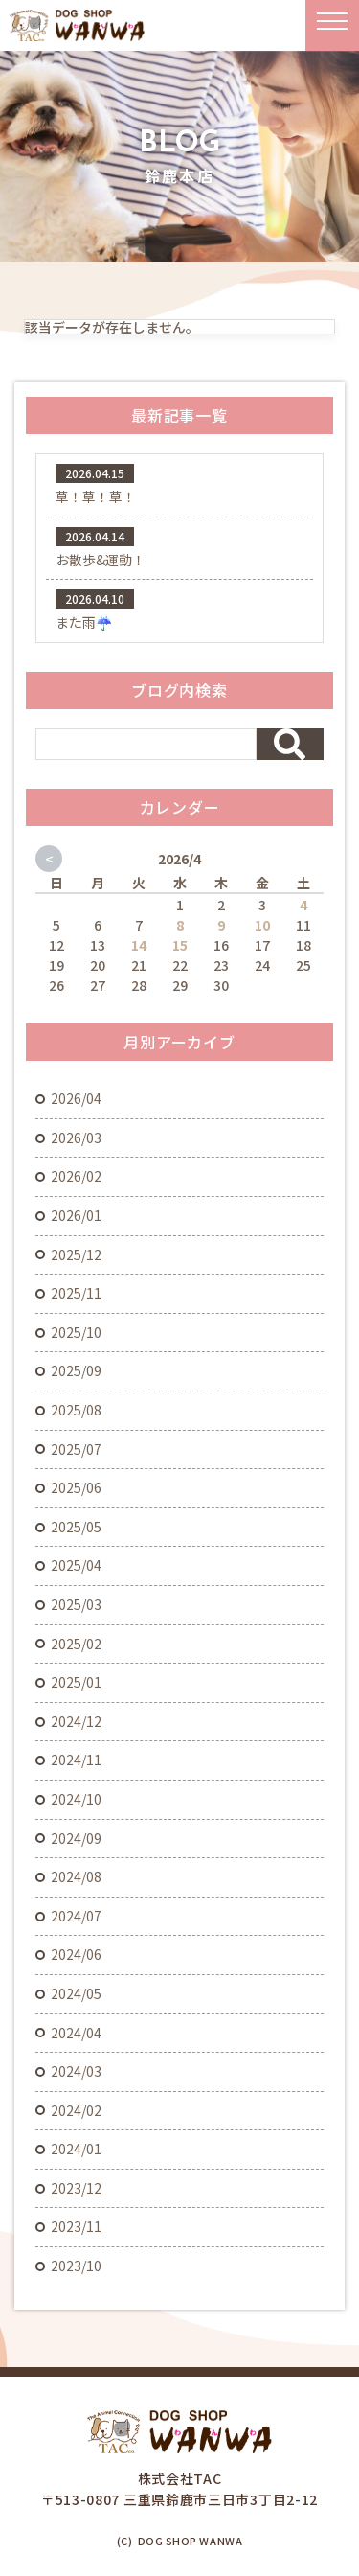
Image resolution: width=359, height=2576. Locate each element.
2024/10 (76, 1798)
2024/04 (76, 2032)
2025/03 (76, 1604)
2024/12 (76, 1721)
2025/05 (76, 1526)
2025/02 (76, 1643)
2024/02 (76, 2110)
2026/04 (76, 1098)
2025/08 (76, 1409)
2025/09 (76, 1370)
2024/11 (76, 1759)
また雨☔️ (84, 622)
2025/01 (76, 1681)
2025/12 (76, 1254)
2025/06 (76, 1487)
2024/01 (76, 2148)
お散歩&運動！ (101, 559)
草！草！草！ (96, 496)
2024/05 (76, 1993)
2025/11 (76, 1292)
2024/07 (76, 1915)
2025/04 (76, 1565)
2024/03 (76, 2071)
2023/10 (76, 2265)
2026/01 (76, 1215)
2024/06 (76, 1954)
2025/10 (76, 1332)
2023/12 (76, 2187)
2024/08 (76, 1876)
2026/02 (76, 1175)
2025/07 (76, 1449)
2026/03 (76, 1137)
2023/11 (76, 2226)
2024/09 (76, 1838)
